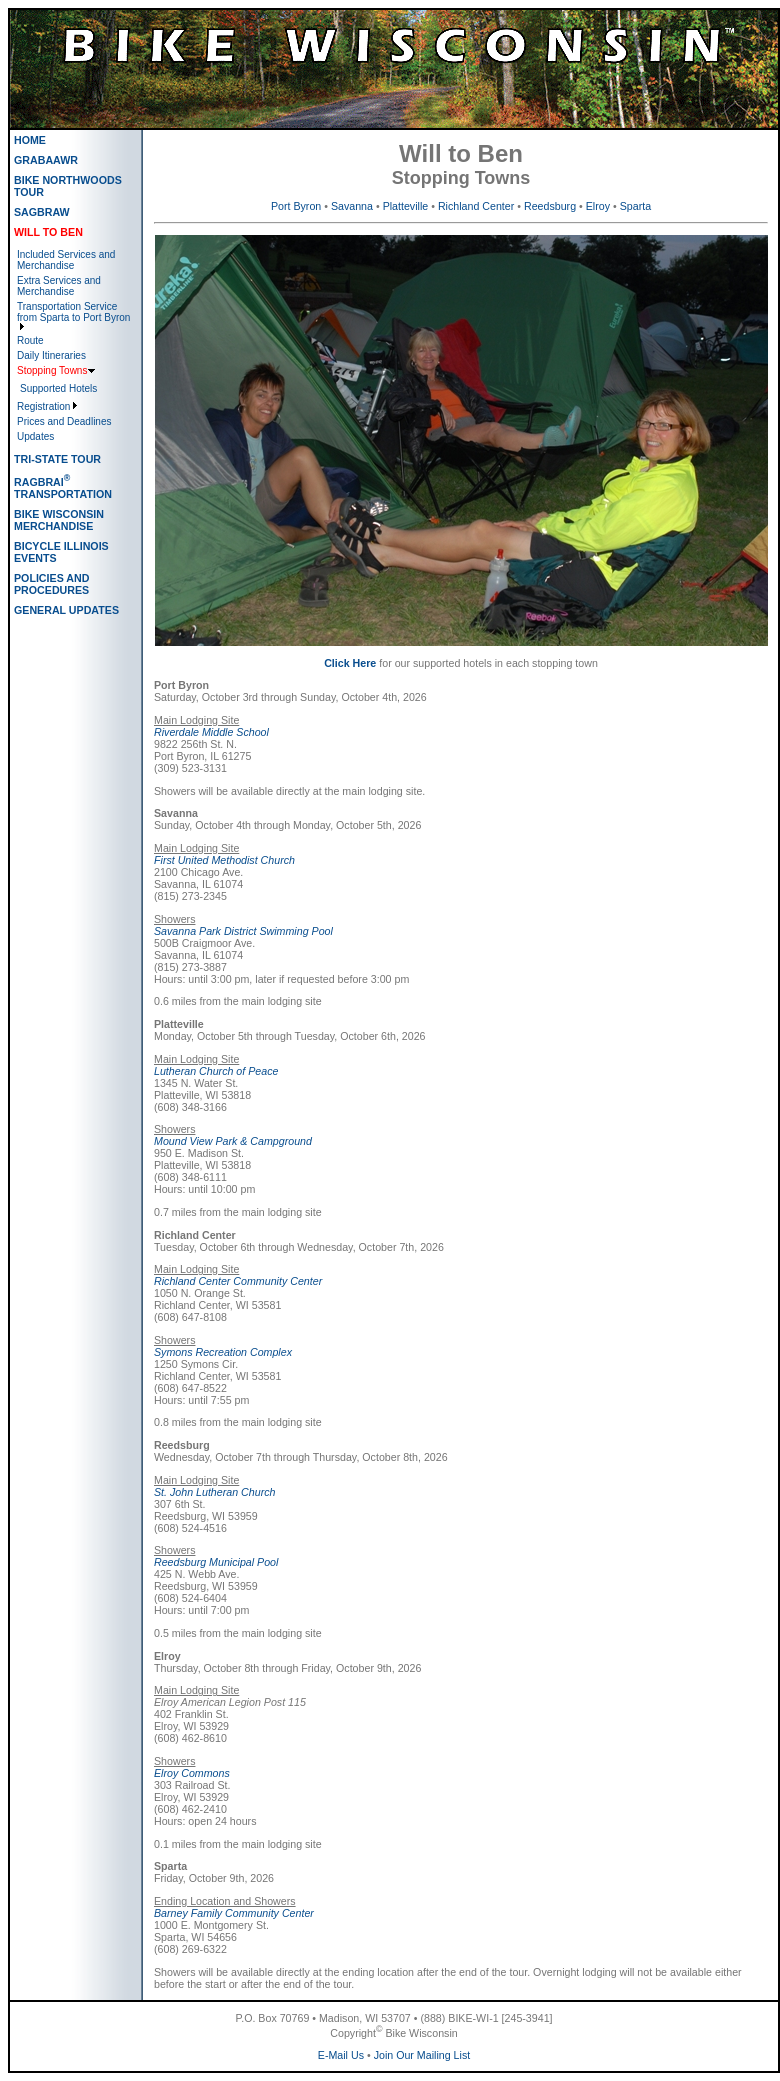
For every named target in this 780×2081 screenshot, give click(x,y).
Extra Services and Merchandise (59, 286)
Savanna (352, 206)
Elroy (598, 206)
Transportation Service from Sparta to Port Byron (73, 312)
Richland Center (476, 206)
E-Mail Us (341, 2055)
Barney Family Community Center (234, 1913)
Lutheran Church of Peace (216, 1071)
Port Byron (296, 206)
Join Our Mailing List (422, 2055)
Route (30, 340)
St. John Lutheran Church (214, 1492)
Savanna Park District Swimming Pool (243, 931)
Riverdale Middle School (211, 732)
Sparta (635, 206)
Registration (43, 406)
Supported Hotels (58, 388)
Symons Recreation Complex (223, 1352)
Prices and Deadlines (64, 421)
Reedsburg (550, 206)
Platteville (406, 206)
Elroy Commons (192, 1773)
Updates (35, 436)
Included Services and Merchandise (66, 260)
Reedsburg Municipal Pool (216, 1562)
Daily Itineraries (51, 355)
